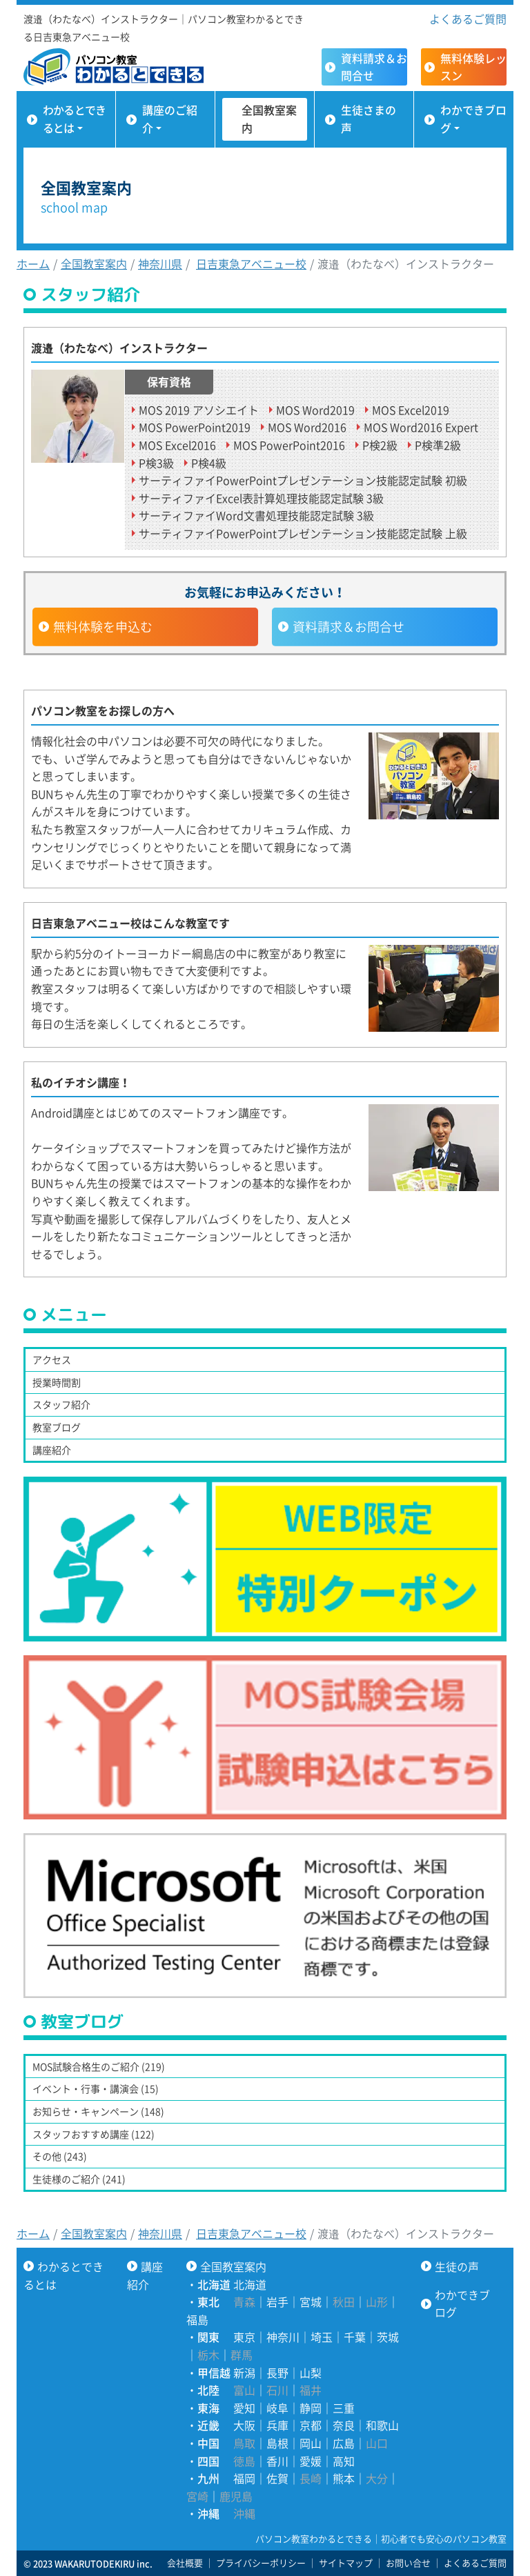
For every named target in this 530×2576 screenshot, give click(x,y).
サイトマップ (346, 2562)
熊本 (344, 2478)
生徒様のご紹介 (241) (79, 2179)
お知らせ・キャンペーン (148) (98, 2111)
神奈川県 (160, 263)
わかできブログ (473, 118)
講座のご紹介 (169, 118)
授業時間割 (56, 1382)
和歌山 (382, 2425)
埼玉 (322, 2336)
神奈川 (283, 2336)
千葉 (355, 2336)
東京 (244, 2336)
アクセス (51, 1359)
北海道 (249, 2284)
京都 (311, 2425)
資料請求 (374, 67)
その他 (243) (59, 2156)
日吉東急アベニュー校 (251, 263)
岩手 (277, 2301)
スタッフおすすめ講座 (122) (93, 2134)
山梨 (311, 2372)
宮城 (311, 2301)
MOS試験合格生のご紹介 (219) (98, 2066)
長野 (277, 2372)
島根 (277, 2443)
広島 (344, 2443)
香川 (277, 2461)
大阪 (244, 2425)
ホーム (33, 263)
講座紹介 (51, 1450)
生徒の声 (457, 2266)
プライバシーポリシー (261, 2562)
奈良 (344, 2425)
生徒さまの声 (368, 118)
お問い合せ (408, 2562)
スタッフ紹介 (61, 1404)
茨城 (388, 2336)
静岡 (311, 2407)
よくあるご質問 (468, 18)
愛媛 (311, 2461)
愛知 (244, 2407)
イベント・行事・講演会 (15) (95, 2088)
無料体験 (473, 67)
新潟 (244, 2372)
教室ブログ (56, 1427)
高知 (344, 2461)
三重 (344, 2407)
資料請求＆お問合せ (348, 626)
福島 (197, 2319)
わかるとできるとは (74, 118)
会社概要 (185, 2562)
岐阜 (277, 2407)
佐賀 (277, 2478)
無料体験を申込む (103, 626)
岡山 (311, 2443)
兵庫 (277, 2425)
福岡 (244, 2478)
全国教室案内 (269, 118)
